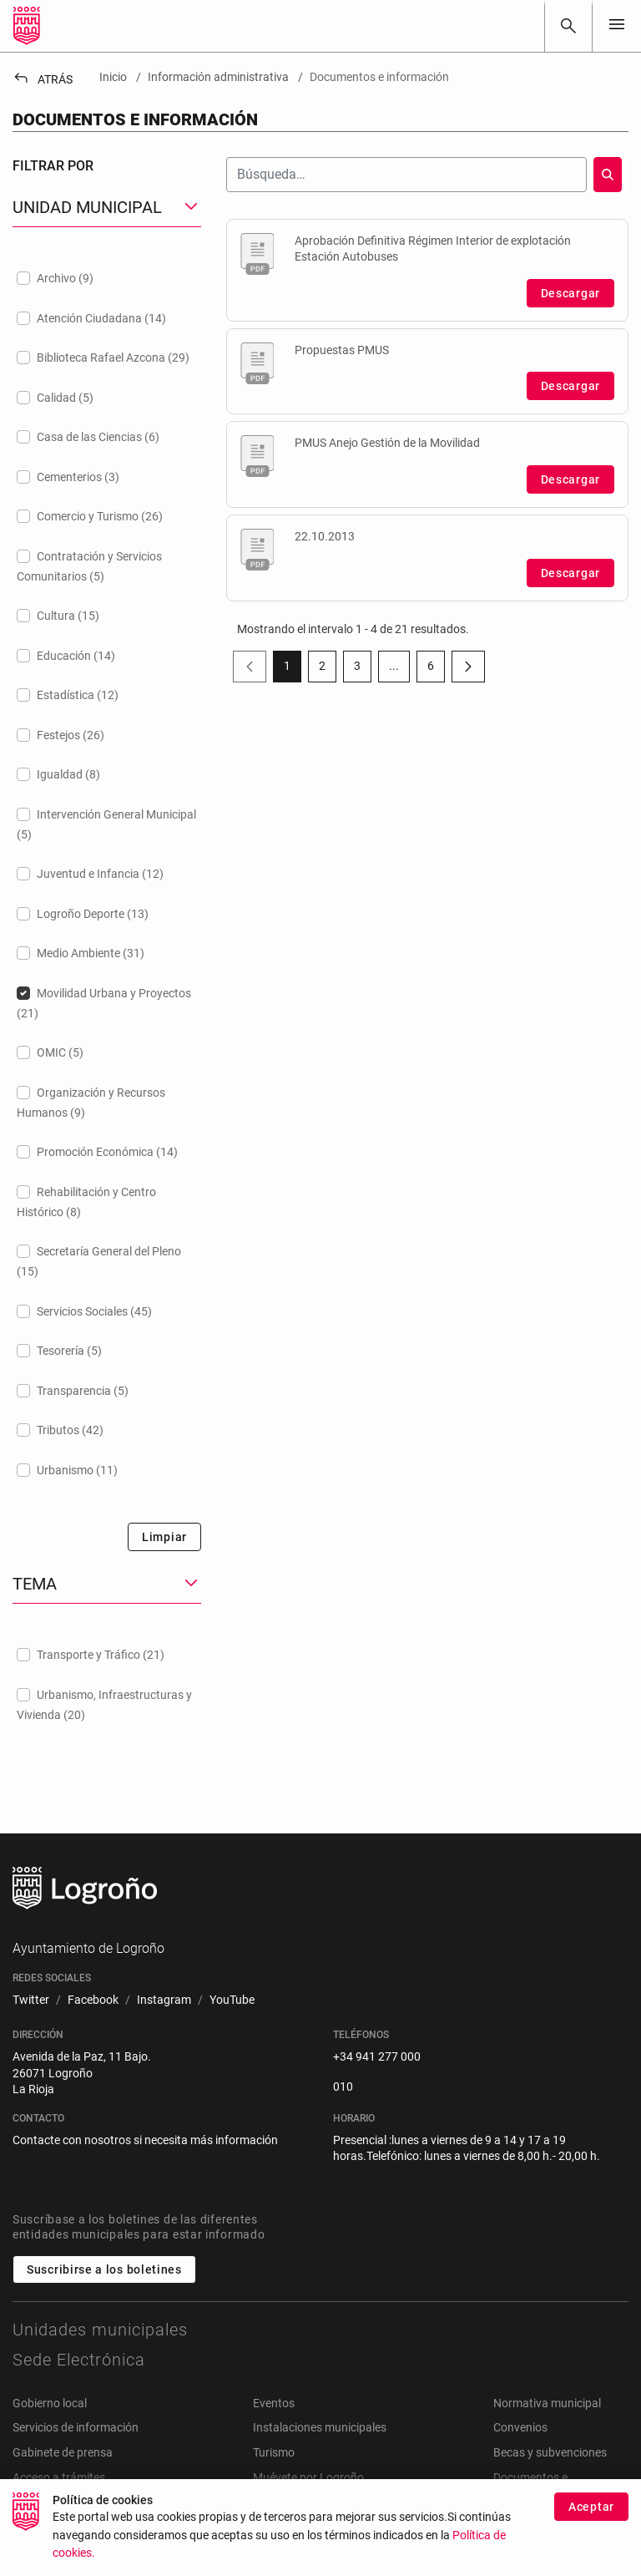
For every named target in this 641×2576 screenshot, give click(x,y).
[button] (107, 207)
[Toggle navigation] (617, 25)
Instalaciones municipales (319, 2427)
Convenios (520, 2427)
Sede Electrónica (79, 2360)
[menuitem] (31, 2000)
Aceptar (591, 2510)
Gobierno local (50, 2403)
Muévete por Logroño (308, 2477)
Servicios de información (76, 2427)
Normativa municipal (547, 2403)
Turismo (274, 2452)
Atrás (43, 79)
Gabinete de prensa (63, 2452)
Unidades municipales (100, 2330)
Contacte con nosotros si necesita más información (145, 2140)
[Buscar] (568, 26)
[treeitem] (107, 278)
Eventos (274, 2403)
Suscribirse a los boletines (104, 2269)
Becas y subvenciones (550, 2452)
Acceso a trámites (59, 2477)
